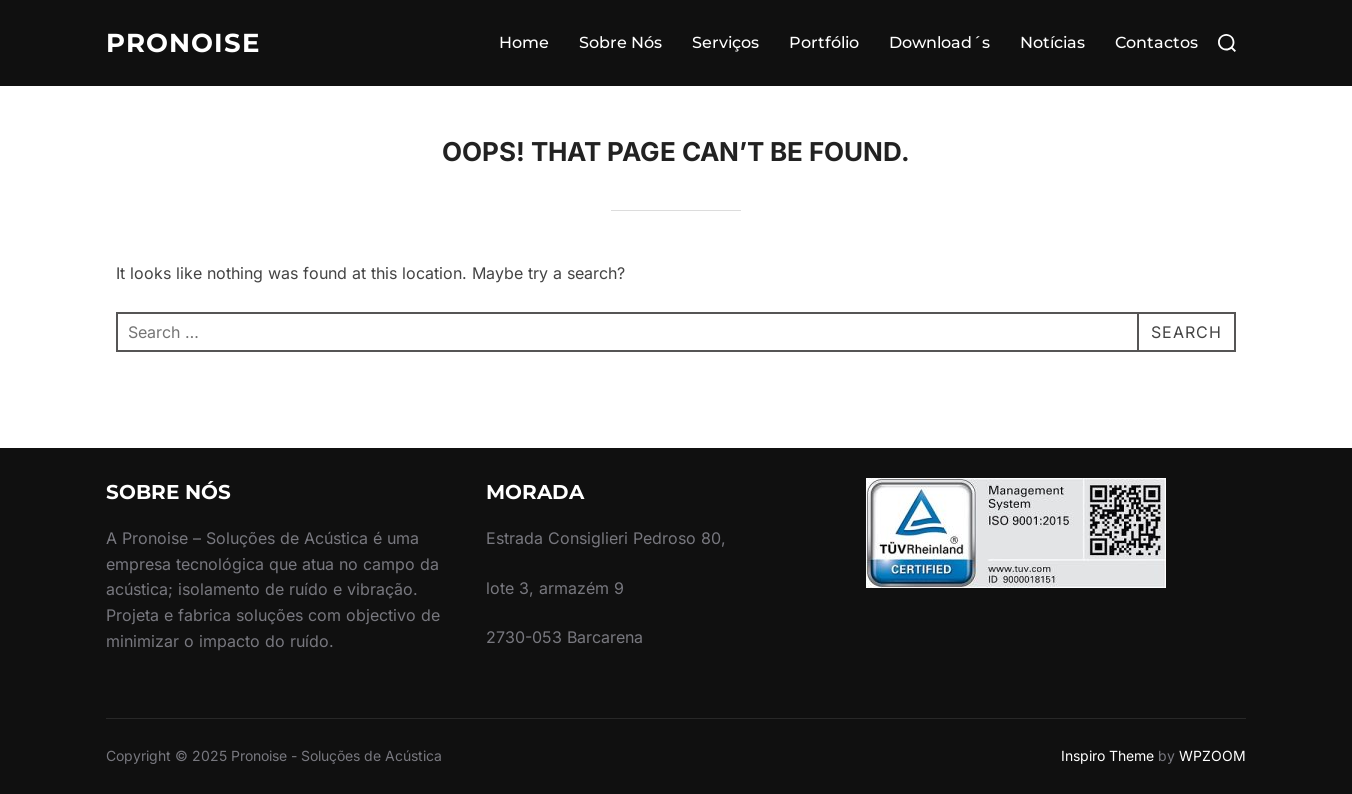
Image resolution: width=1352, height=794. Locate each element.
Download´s (939, 42)
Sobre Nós (620, 42)
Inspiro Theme (1107, 755)
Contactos (1156, 42)
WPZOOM (1212, 755)
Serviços (725, 42)
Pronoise (183, 43)
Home (524, 42)
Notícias (1052, 42)
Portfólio (824, 42)
